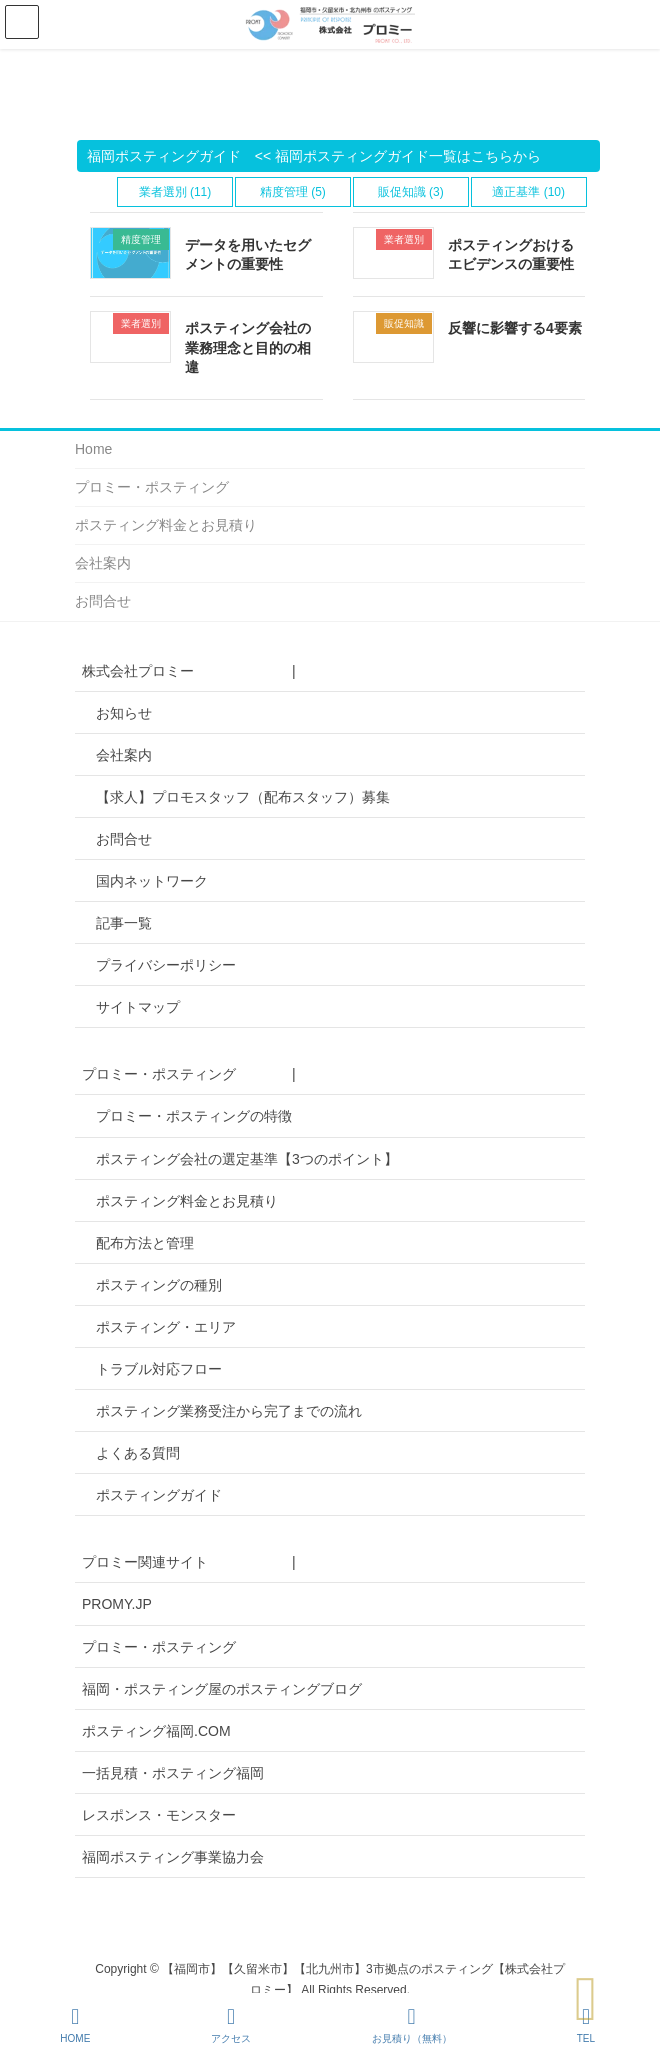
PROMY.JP (117, 1604)
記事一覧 (124, 923)
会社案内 (103, 563)
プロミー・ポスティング (152, 487)
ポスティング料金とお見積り (166, 525)
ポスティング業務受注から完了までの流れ (229, 1411)
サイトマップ (138, 1007)
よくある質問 (138, 1453)
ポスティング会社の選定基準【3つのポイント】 (247, 1159)
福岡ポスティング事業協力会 (173, 1857)
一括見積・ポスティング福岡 (173, 1773)
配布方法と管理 (145, 1243)
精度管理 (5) (293, 192)
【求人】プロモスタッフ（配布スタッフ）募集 (243, 797)
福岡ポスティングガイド (164, 156)
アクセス (231, 2025)
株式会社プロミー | (189, 671)
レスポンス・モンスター (159, 1815)
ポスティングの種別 (159, 1285)
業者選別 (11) (175, 192)
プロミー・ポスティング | (189, 1074)
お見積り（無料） (412, 2025)
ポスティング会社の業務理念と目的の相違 (248, 347)
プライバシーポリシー (166, 965)
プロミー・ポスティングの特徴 (194, 1116)
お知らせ (124, 713)
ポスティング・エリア (166, 1327)
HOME (75, 2025)
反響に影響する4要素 (515, 328)
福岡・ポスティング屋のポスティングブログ (222, 1689)
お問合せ (103, 601)
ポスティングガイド (159, 1495)
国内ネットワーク (152, 881)
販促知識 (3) (411, 192)
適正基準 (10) (528, 192)
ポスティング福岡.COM (156, 1731)
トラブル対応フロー (159, 1369)
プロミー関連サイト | (189, 1562)
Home (93, 449)
